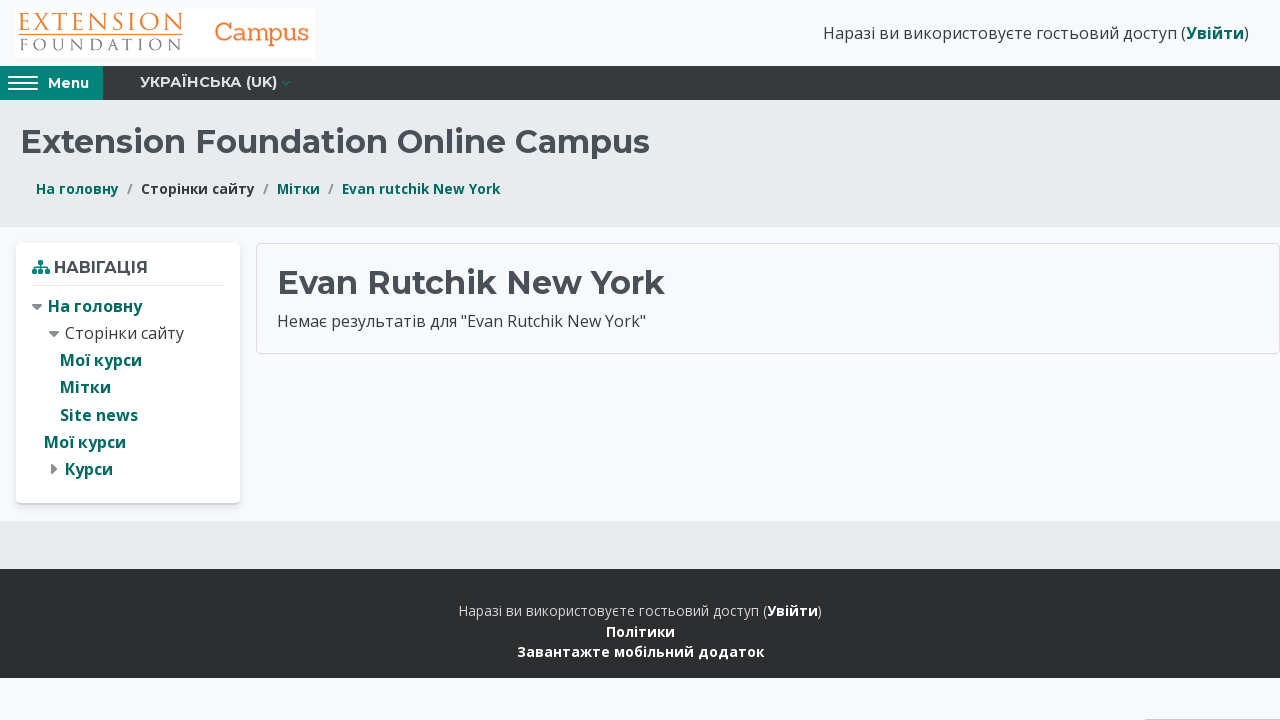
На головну (77, 188)
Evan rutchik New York (421, 188)
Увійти (1215, 33)
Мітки (298, 188)
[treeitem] (128, 388)
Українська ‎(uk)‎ (208, 82)
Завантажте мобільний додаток (640, 651)
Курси (89, 469)
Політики (640, 631)
